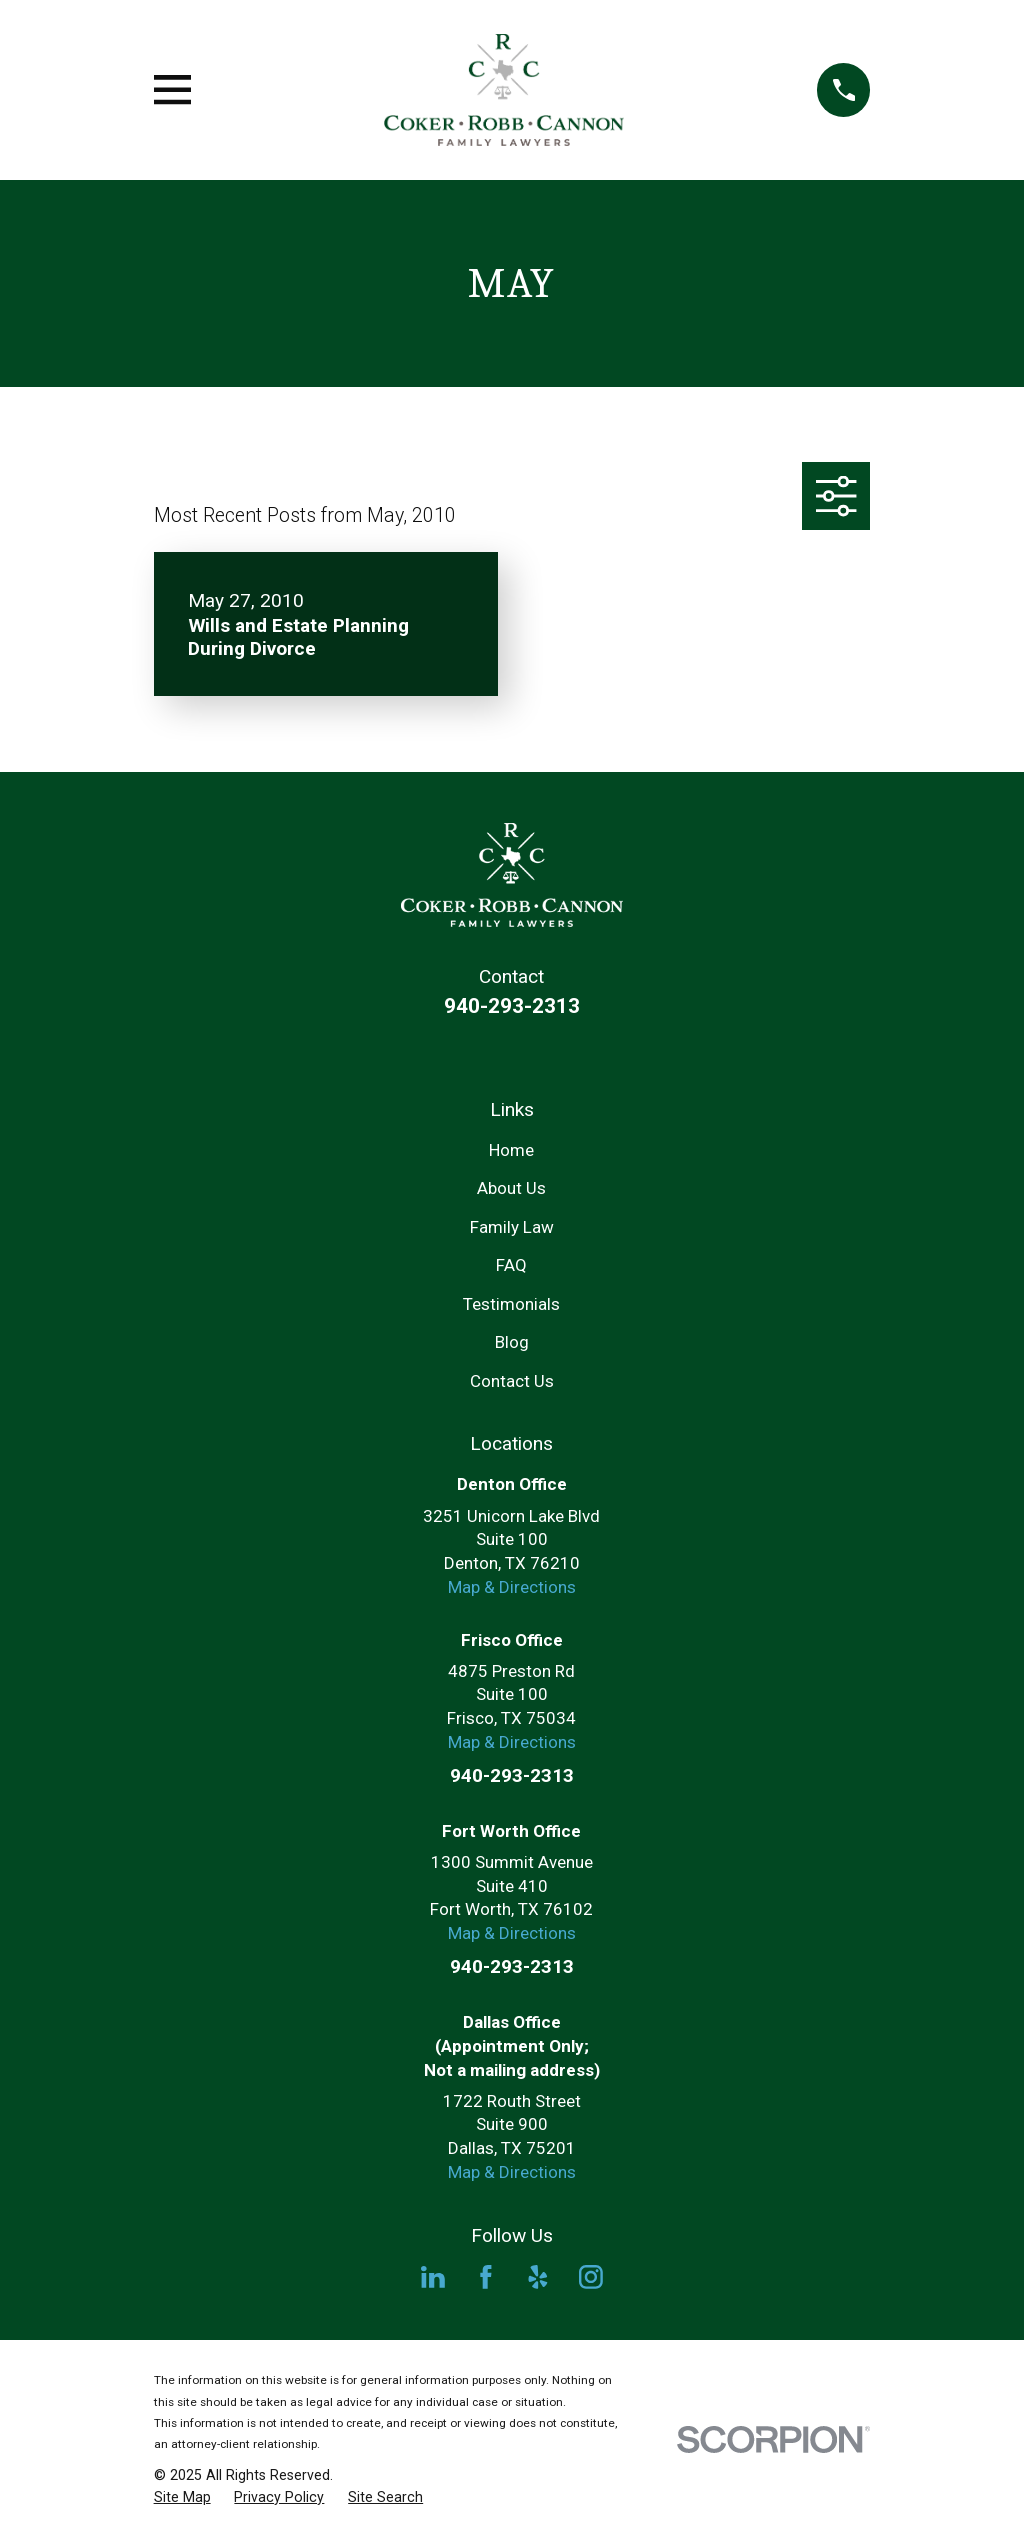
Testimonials (511, 1304)
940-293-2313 (512, 1006)
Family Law (512, 1227)
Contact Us (512, 1381)
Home (511, 1150)
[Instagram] (591, 2277)
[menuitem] (182, 2498)
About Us (511, 1188)
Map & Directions (512, 1587)
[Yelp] (538, 2277)
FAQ (511, 1265)
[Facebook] (486, 2277)
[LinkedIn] (433, 2277)
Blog (512, 1342)
